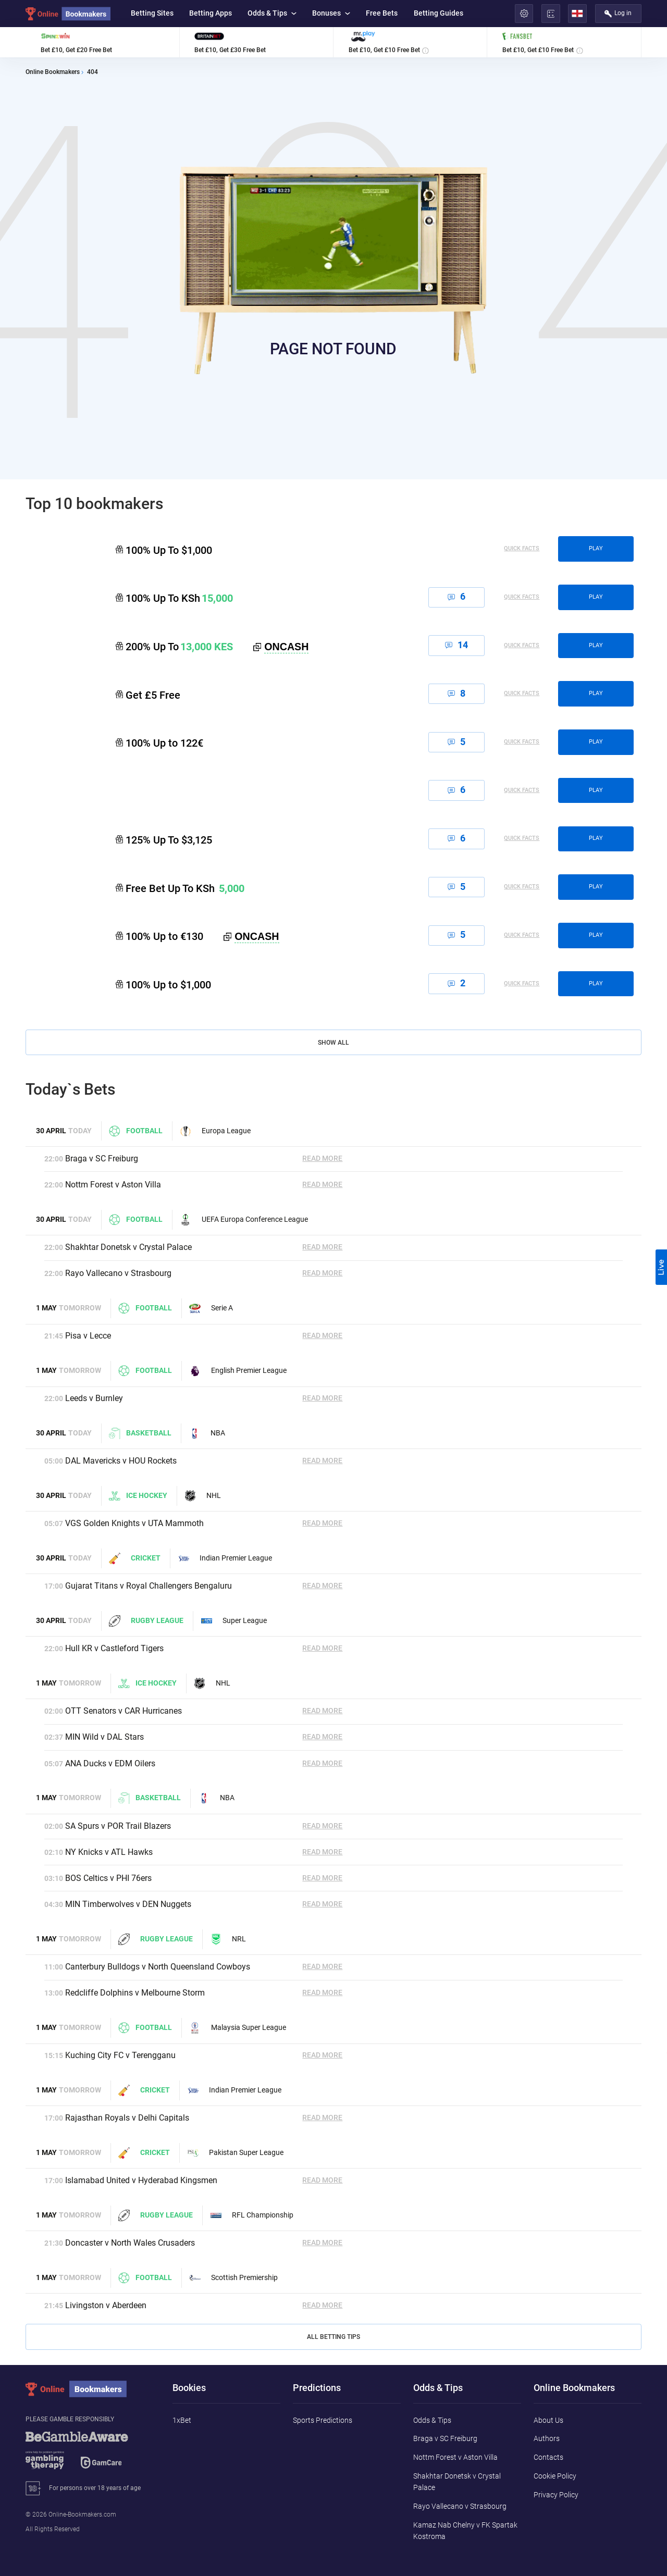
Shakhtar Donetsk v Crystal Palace (128, 1247)
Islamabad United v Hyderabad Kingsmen (141, 2180)
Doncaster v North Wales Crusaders (130, 2243)
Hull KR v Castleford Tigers (114, 1648)
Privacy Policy (556, 2495)
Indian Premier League (225, 1558)
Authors (547, 2438)
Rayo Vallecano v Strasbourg (118, 1273)
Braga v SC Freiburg (101, 1158)
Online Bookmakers (53, 72)
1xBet (181, 2420)
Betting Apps (210, 13)
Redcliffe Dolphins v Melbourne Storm (135, 1993)
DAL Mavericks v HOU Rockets (121, 1461)
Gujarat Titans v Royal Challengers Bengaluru (148, 1586)
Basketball (140, 1433)
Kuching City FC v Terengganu (120, 2055)
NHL (202, 1496)
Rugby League (146, 1621)
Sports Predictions (322, 2420)
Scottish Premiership (233, 2278)
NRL (228, 1939)
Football (135, 1131)
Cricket (134, 1558)
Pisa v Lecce (88, 1336)
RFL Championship (252, 2215)
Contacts (548, 2457)
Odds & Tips (272, 13)
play (596, 548)
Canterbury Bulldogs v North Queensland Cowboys (157, 1967)
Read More (322, 1158)
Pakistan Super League (236, 2153)
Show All (333, 1042)
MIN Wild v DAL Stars (104, 1737)
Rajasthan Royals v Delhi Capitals (127, 2118)
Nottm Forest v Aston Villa (113, 1185)
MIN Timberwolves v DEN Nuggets (128, 1904)
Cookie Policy (555, 2476)
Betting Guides (438, 13)
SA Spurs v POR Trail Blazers (118, 1826)
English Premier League (238, 1371)
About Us (548, 2420)
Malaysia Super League (237, 2028)
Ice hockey (138, 1496)
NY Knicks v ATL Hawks (109, 1852)
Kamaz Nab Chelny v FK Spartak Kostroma (465, 2531)
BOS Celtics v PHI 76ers (108, 1878)
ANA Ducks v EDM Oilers (110, 1763)
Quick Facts (521, 549)
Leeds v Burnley (94, 1398)
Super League (234, 1621)
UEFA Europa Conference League (244, 1219)
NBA (207, 1433)
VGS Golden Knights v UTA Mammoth (134, 1523)
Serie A (211, 1308)
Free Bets (382, 13)
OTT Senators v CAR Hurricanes (123, 1711)
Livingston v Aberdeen (105, 2305)
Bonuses (331, 13)
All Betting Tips (333, 2336)
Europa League (215, 1131)
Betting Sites (152, 13)
